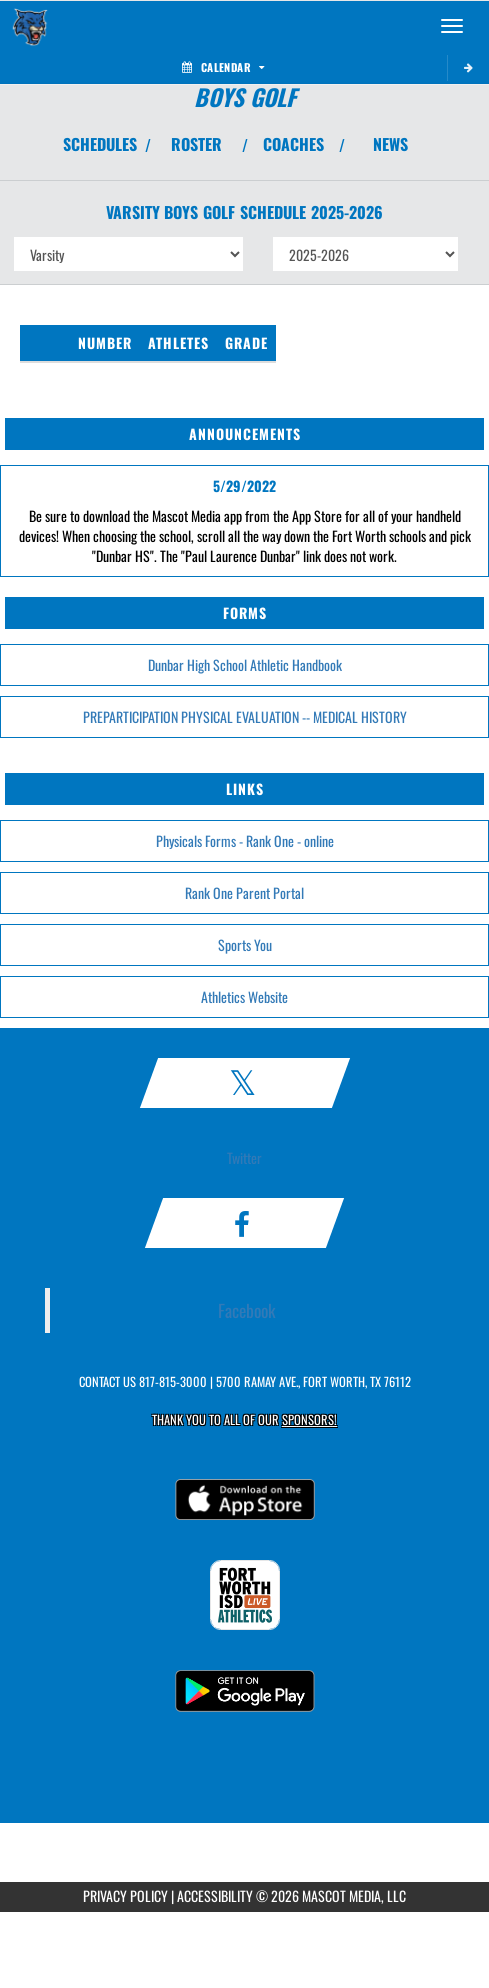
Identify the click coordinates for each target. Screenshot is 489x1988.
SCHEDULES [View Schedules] (100, 144)
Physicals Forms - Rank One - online (245, 840)
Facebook (247, 1310)
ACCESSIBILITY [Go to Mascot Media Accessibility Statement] (215, 1895)
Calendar (223, 67)
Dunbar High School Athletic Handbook (245, 664)
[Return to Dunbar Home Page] (30, 26)
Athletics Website (244, 996)
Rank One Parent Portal (244, 892)
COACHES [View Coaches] (293, 144)
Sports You (245, 944)
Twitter (244, 1157)
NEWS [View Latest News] (390, 144)
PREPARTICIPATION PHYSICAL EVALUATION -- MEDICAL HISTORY (245, 716)
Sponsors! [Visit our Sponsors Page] (309, 1419)
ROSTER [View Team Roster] (196, 144)
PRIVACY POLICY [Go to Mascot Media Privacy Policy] (125, 1895)
